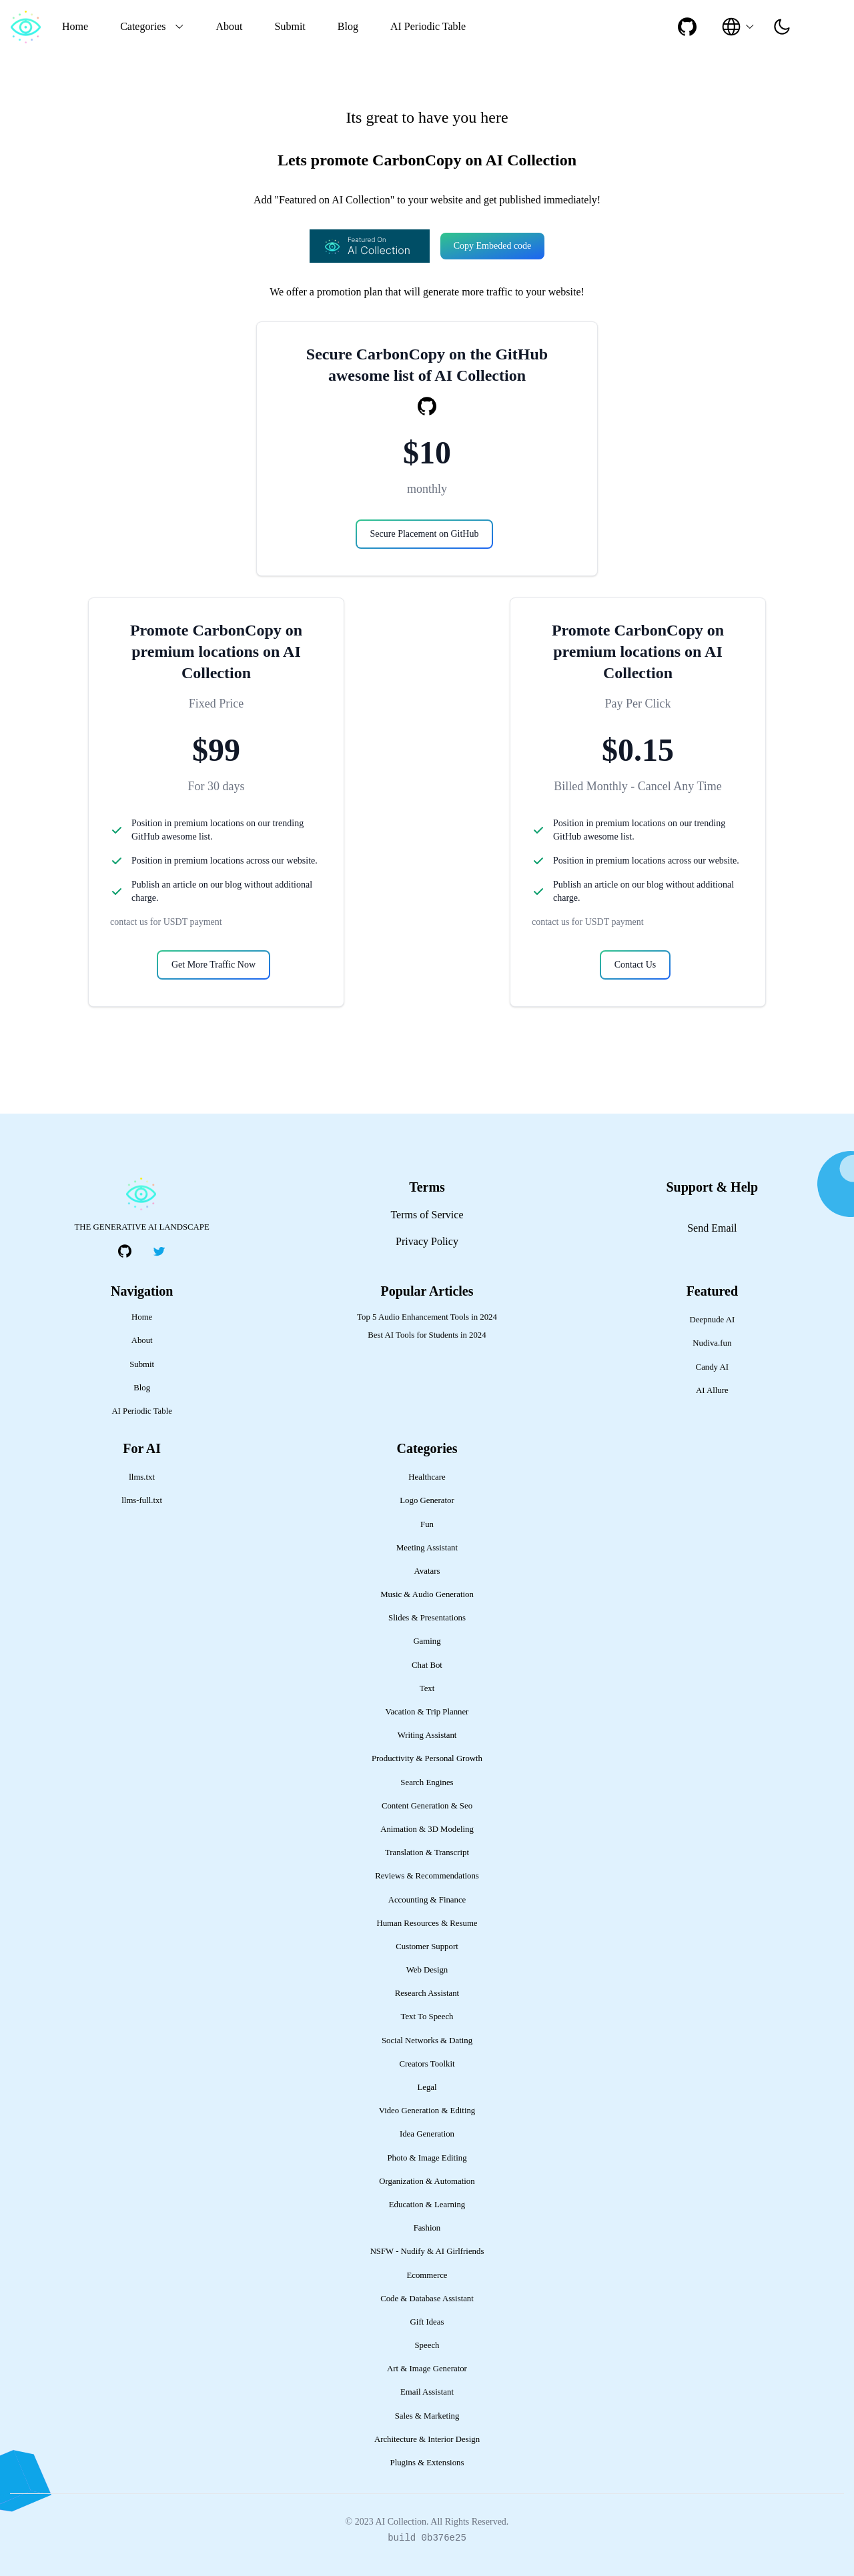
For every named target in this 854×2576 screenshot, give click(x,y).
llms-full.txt (141, 1500)
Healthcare (426, 1477)
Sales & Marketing (427, 2416)
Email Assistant (427, 2392)
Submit (290, 26)
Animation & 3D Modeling (427, 1829)
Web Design (427, 1970)
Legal (426, 2087)
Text (427, 1688)
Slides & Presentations (427, 1617)
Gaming (426, 1641)
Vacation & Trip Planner (427, 1711)
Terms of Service (426, 1214)
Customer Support (427, 1946)
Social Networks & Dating (427, 2040)
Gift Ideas (427, 2322)
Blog (348, 26)
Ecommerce (426, 2275)
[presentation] (782, 26)
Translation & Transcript (427, 1852)
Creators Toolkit (426, 2064)
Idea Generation (427, 2134)
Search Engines (426, 1782)
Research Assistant (427, 1993)
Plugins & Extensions (427, 2462)
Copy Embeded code (493, 246)
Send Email (712, 1228)
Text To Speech (426, 2016)
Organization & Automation (426, 2181)
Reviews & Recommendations (427, 1875)
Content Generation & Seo (427, 1805)
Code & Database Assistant (427, 2298)
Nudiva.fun (712, 1343)
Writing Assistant (427, 1735)
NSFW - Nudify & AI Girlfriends (427, 2251)
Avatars (427, 1571)
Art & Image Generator (427, 2368)
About (229, 26)
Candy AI (712, 1367)
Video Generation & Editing (427, 2110)
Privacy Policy (427, 1241)
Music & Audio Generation (427, 1594)
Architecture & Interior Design (427, 2439)
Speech (427, 2345)
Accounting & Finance (427, 1899)
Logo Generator (427, 1500)
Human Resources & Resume (426, 1923)
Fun (427, 1524)
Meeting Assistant (427, 1547)
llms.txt (142, 1477)
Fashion (427, 2228)
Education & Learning (427, 2204)
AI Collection (400, 2522)
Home (75, 26)
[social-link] (687, 26)
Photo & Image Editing (426, 2158)
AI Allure (712, 1390)
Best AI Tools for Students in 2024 (427, 1335)
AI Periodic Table (428, 26)
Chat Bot (427, 1665)
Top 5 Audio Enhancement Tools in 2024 (427, 1317)
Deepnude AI (712, 1319)
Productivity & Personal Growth (427, 1758)
